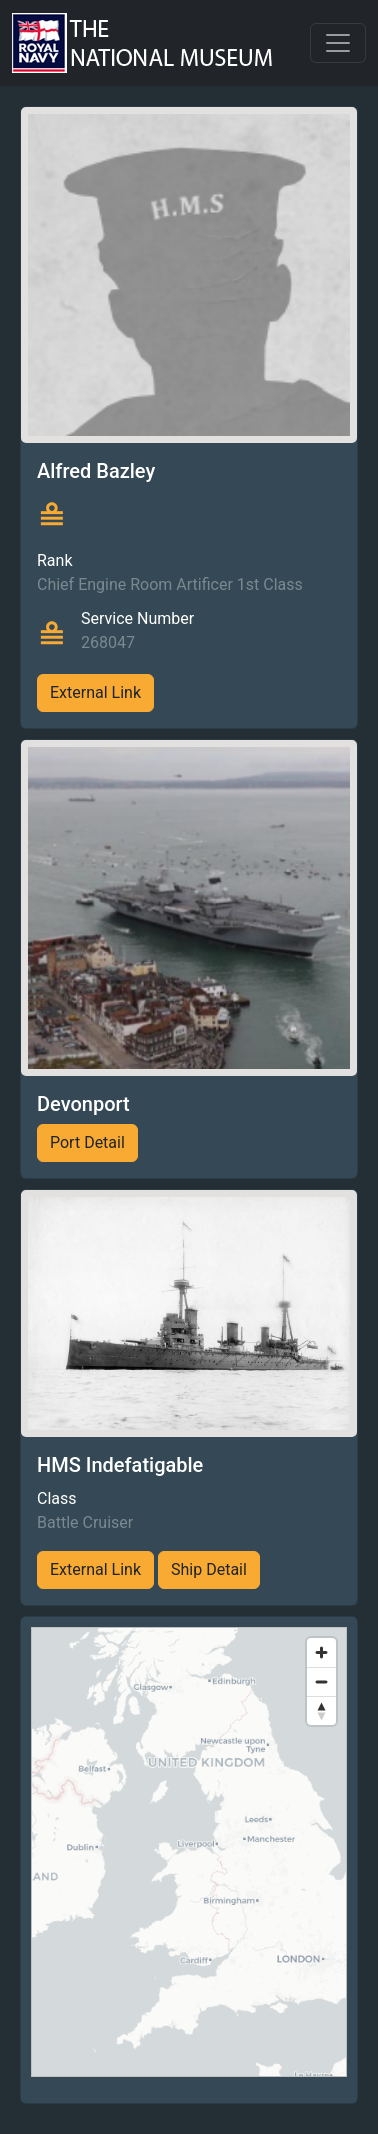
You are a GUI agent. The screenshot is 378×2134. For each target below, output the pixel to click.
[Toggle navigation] (338, 43)
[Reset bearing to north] (321, 1710)
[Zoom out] (321, 1681)
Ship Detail (209, 1569)
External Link (95, 692)
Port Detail (87, 1142)
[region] (189, 1852)
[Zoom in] (321, 1652)
